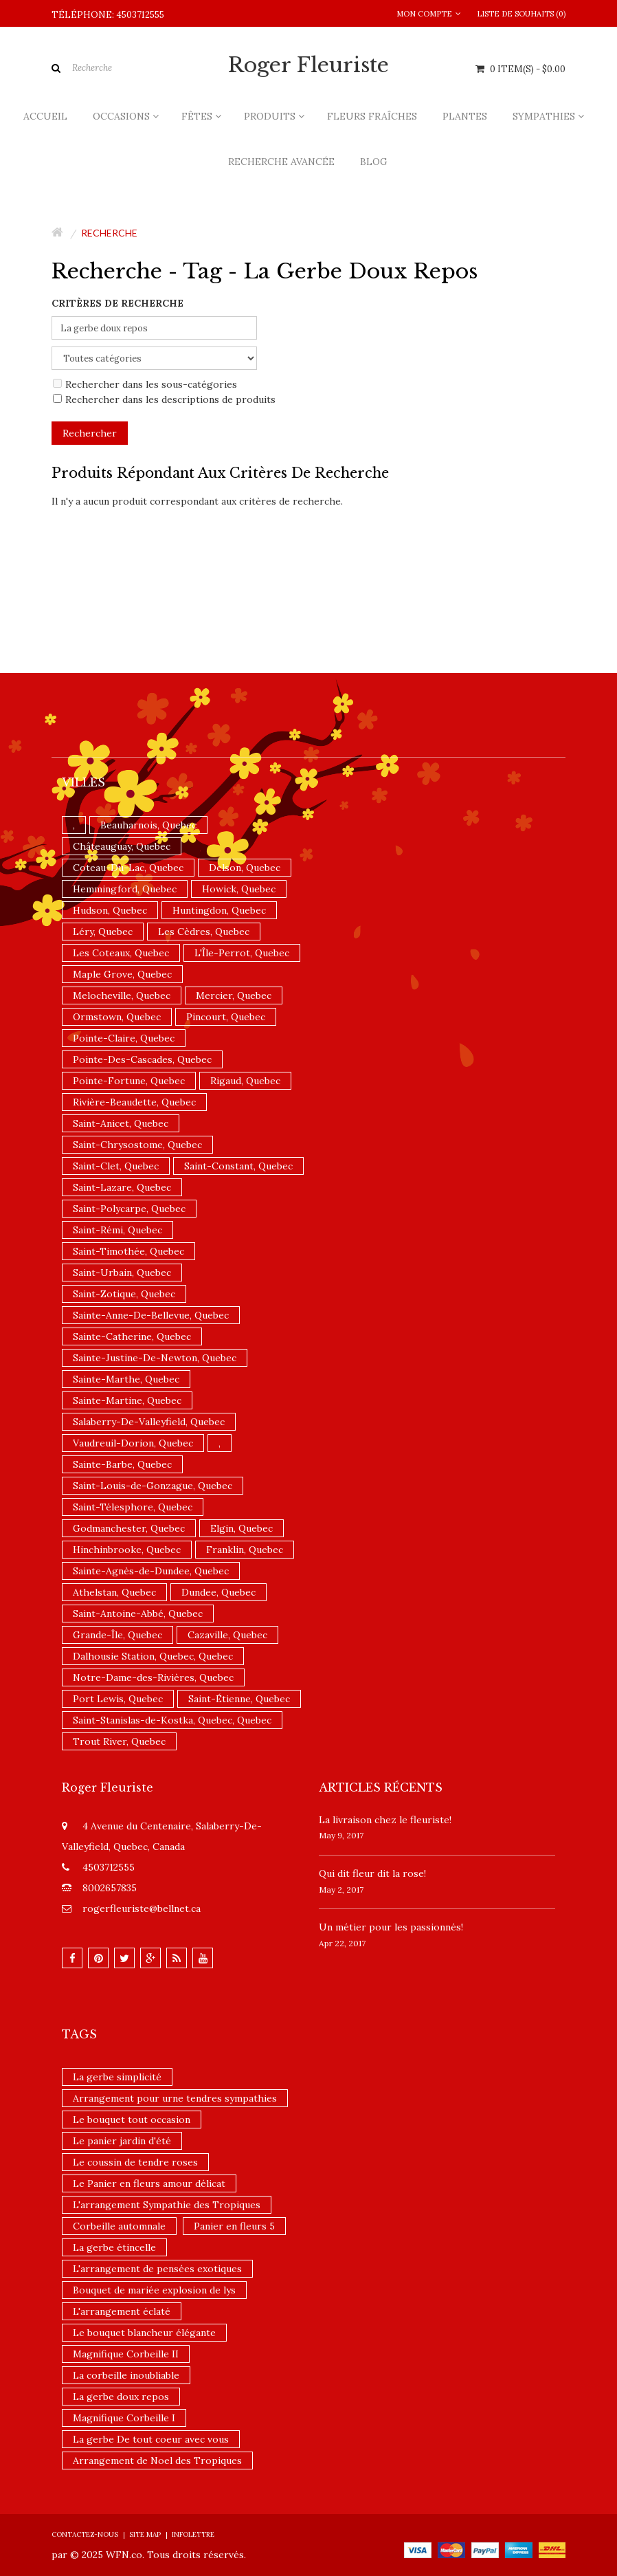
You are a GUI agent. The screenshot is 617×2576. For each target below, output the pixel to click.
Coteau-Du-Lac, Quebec (128, 867)
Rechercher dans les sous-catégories (145, 384)
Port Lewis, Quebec (118, 1699)
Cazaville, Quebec (227, 1635)
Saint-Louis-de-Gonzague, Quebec (152, 1485)
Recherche (109, 233)
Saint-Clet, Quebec (116, 1166)
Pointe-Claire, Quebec (124, 1038)
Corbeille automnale (119, 2226)
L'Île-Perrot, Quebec (241, 953)
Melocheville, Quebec (121, 995)
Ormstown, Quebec (117, 1017)
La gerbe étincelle (114, 2247)
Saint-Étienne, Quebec (239, 1699)
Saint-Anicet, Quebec (120, 1123)
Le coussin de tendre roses (135, 2162)
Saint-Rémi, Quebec (117, 1230)
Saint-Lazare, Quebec (122, 1187)
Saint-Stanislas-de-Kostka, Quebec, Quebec (172, 1720)
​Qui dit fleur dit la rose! (372, 1873)
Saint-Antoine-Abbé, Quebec (138, 1613)
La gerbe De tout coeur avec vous (151, 2439)
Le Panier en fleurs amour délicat (149, 2183)
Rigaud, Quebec (245, 1081)
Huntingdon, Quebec (219, 910)
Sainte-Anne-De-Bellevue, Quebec (151, 1315)
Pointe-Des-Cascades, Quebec (142, 1059)
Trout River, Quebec (119, 1741)
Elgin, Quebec (241, 1528)
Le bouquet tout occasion (131, 2119)
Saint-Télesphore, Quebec (132, 1507)
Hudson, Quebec (110, 910)
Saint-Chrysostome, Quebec (137, 1144)
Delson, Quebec (244, 867)
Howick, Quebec (239, 889)
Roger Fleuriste (308, 65)
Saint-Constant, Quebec (238, 1166)
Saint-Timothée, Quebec (128, 1251)
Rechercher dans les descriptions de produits (164, 399)
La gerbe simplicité (117, 2077)
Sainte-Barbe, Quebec (122, 1464)
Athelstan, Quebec (114, 1592)
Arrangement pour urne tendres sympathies (175, 2098)
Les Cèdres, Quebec (203, 931)
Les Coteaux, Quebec (121, 953)
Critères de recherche (117, 303)
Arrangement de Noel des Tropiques (157, 2460)
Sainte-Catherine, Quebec (132, 1336)
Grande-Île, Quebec (117, 1635)
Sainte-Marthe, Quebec (126, 1379)
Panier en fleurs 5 (234, 2226)
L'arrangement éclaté (121, 2311)
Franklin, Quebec (244, 1549)
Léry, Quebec (103, 931)
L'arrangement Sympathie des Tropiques (166, 2205)
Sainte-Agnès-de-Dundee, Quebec (151, 1571)
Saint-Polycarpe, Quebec (129, 1208)
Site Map (145, 2534)
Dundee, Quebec (218, 1592)
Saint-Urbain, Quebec (122, 1272)
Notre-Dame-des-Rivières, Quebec (153, 1677)
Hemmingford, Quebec (125, 889)
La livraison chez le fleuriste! (385, 1820)
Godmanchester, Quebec (129, 1528)
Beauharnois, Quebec (148, 825)
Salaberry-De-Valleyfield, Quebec (149, 1422)
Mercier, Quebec (233, 995)
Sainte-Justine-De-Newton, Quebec (154, 1358)
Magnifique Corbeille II (126, 2354)
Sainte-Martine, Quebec (127, 1400)
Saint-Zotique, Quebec (124, 1294)
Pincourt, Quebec (225, 1017)
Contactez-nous (85, 2534)
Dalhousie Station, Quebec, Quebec (153, 1656)
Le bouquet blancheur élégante (144, 2332)
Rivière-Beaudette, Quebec (134, 1102)
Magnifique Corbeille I (124, 2418)
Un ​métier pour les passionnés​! (391, 1927)
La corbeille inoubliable (126, 2375)
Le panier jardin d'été (122, 2141)
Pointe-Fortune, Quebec (129, 1081)
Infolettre (193, 2534)
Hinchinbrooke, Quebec (127, 1549)
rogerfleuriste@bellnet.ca (141, 1908)
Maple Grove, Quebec (122, 974)
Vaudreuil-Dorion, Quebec (133, 1443)
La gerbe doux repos (121, 2396)
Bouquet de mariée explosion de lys (154, 2290)
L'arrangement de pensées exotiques (157, 2269)
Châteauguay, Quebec (121, 846)
